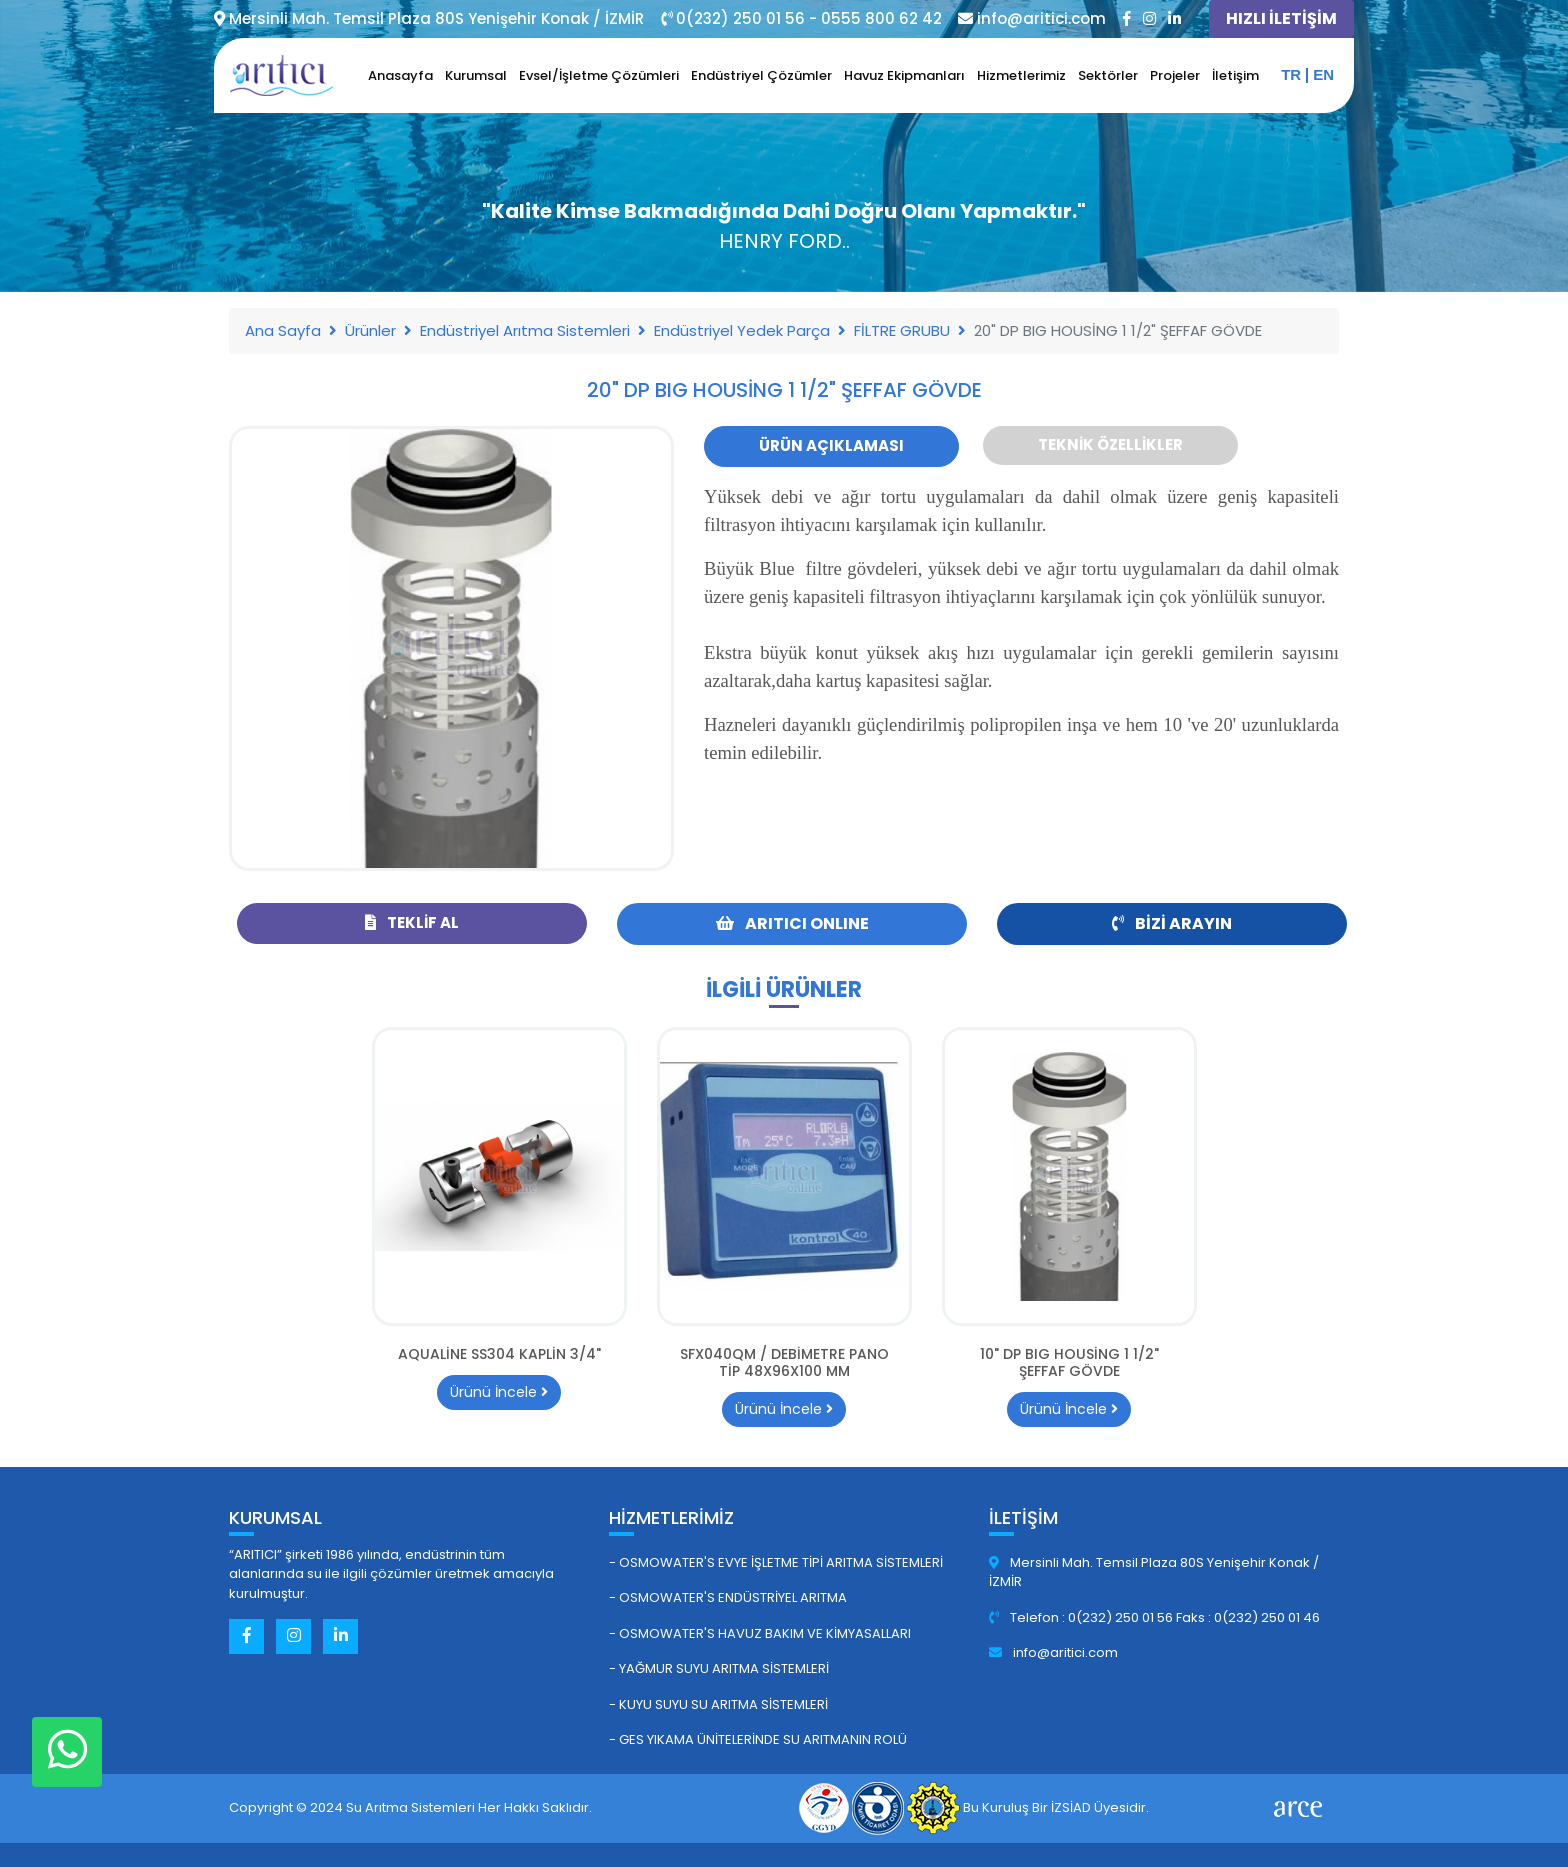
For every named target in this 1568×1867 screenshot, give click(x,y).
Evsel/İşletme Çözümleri (599, 75)
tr (1291, 74)
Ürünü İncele (499, 1392)
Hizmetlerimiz (1021, 75)
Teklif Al (412, 922)
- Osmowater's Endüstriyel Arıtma (728, 1597)
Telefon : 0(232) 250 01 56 (1082, 1617)
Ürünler (370, 330)
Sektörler (1108, 75)
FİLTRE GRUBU (902, 330)
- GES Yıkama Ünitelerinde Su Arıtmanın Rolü (758, 1739)
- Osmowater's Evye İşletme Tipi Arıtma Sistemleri (776, 1562)
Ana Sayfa (283, 330)
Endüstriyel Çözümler (761, 75)
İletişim (1235, 75)
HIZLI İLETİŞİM (1281, 18)
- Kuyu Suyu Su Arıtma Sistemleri (718, 1704)
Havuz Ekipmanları (904, 75)
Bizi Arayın (1172, 923)
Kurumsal (476, 75)
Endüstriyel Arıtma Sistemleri (525, 330)
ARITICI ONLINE (792, 923)
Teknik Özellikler (1110, 444)
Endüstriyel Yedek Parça (742, 330)
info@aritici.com (1053, 1652)
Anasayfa (400, 75)
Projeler (1175, 75)
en (1323, 74)
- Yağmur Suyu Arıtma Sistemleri (719, 1668)
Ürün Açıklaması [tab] (831, 445)
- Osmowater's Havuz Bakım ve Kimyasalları (760, 1633)
